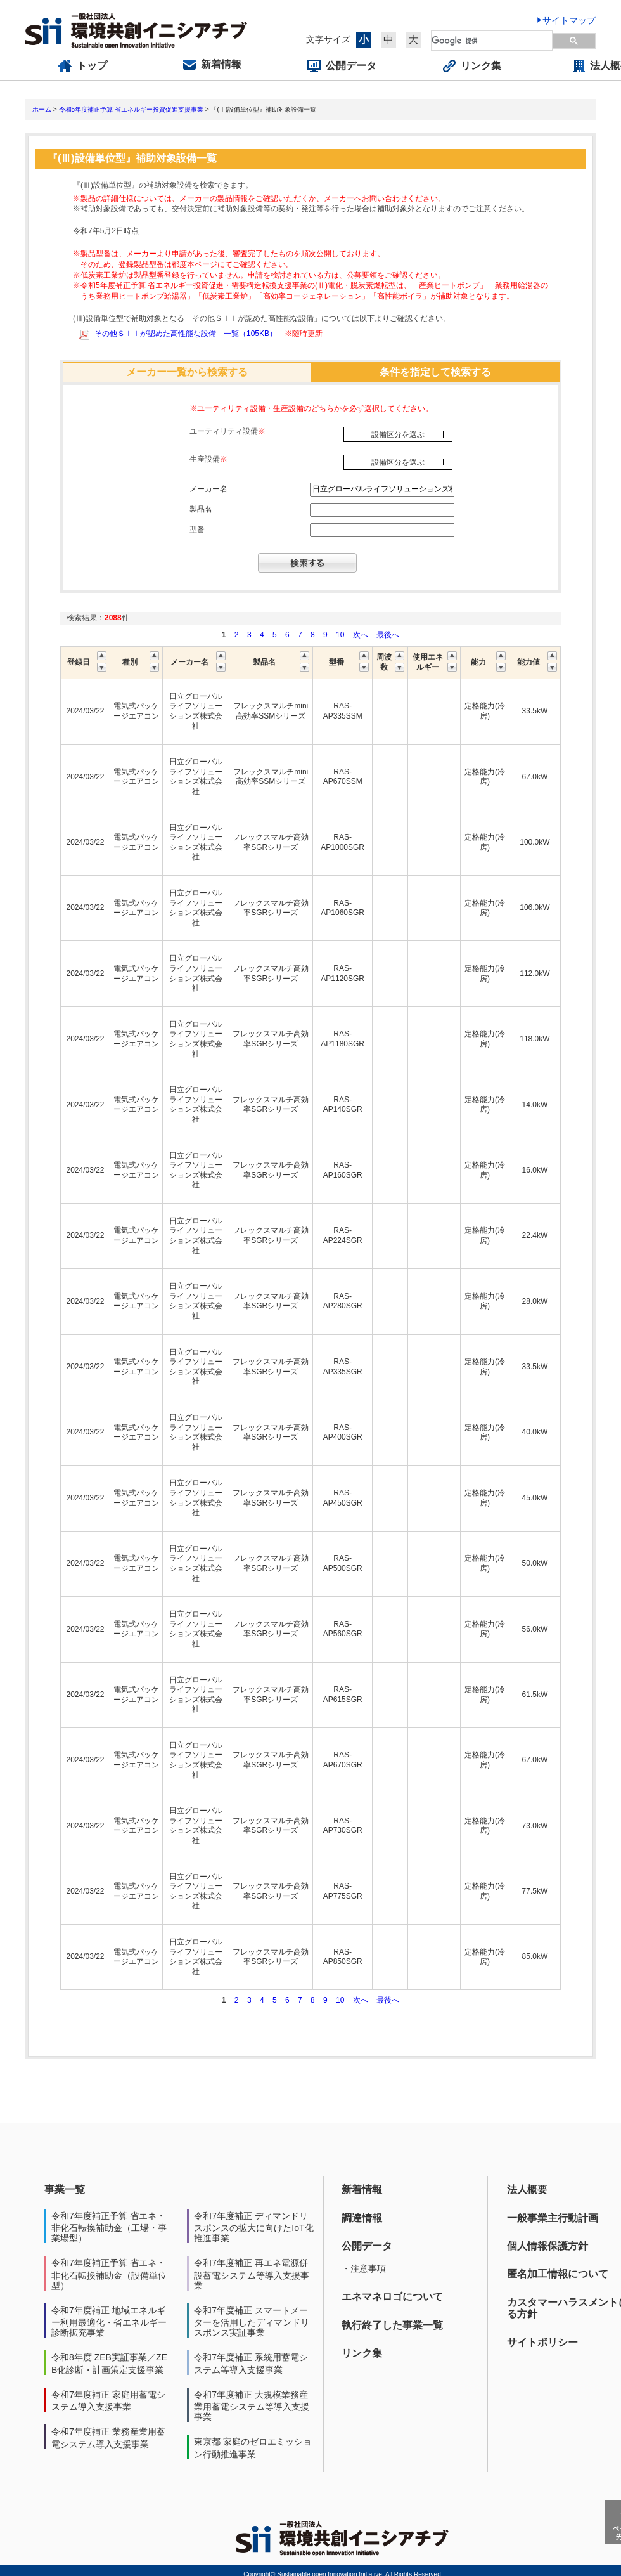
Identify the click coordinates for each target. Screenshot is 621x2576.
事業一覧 (64, 2189)
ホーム (41, 109)
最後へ (387, 634)
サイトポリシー (542, 2342)
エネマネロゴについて (392, 2296)
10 (340, 634)
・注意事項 (364, 2268)
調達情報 (362, 2218)
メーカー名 (208, 489)
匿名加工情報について (557, 2273)
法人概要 (527, 2189)
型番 (197, 529)
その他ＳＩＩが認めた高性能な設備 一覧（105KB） (185, 333)
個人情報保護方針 (547, 2246)
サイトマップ (569, 20)
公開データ (367, 2246)
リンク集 (362, 2353)
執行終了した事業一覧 (392, 2325)
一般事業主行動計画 (552, 2218)
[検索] (492, 40)
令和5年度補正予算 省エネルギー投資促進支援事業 (131, 109)
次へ (360, 634)
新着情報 (362, 2189)
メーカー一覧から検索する (187, 372)
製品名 (200, 509)
